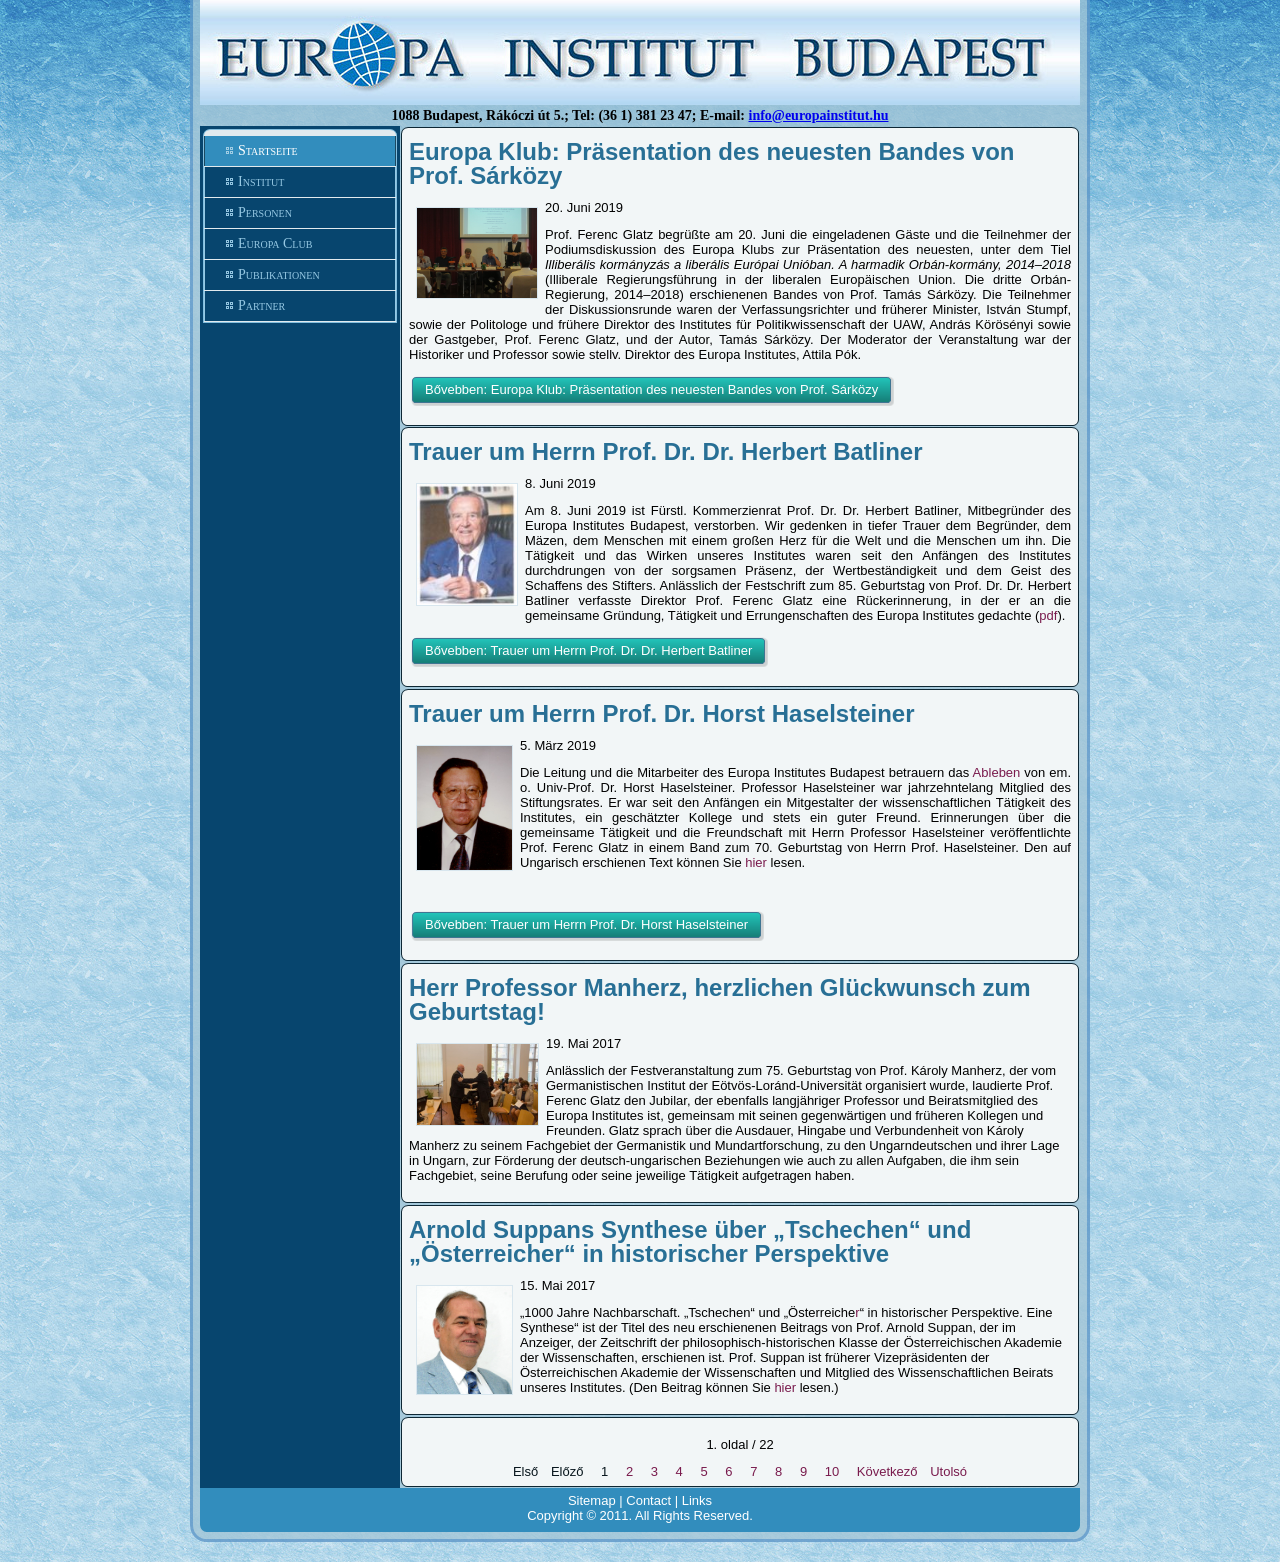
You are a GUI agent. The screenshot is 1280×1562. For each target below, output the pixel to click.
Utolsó (948, 1471)
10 (832, 1471)
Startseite (268, 150)
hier (756, 862)
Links (697, 1500)
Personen (265, 212)
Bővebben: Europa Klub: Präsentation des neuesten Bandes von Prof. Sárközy (651, 389)
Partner (261, 305)
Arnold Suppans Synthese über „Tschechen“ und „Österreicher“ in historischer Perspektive (690, 1241)
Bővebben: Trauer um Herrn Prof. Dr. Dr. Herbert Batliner (588, 650)
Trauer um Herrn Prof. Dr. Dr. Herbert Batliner (665, 451)
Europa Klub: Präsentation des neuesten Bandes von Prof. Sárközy (711, 163)
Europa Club (275, 243)
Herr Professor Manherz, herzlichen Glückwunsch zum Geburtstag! (720, 999)
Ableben (997, 772)
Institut (261, 181)
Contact (648, 1500)
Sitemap (592, 1500)
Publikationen (279, 274)
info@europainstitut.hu (819, 115)
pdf (1048, 615)
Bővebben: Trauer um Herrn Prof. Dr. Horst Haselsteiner (586, 924)
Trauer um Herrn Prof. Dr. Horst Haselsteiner (662, 713)
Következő (887, 1471)
